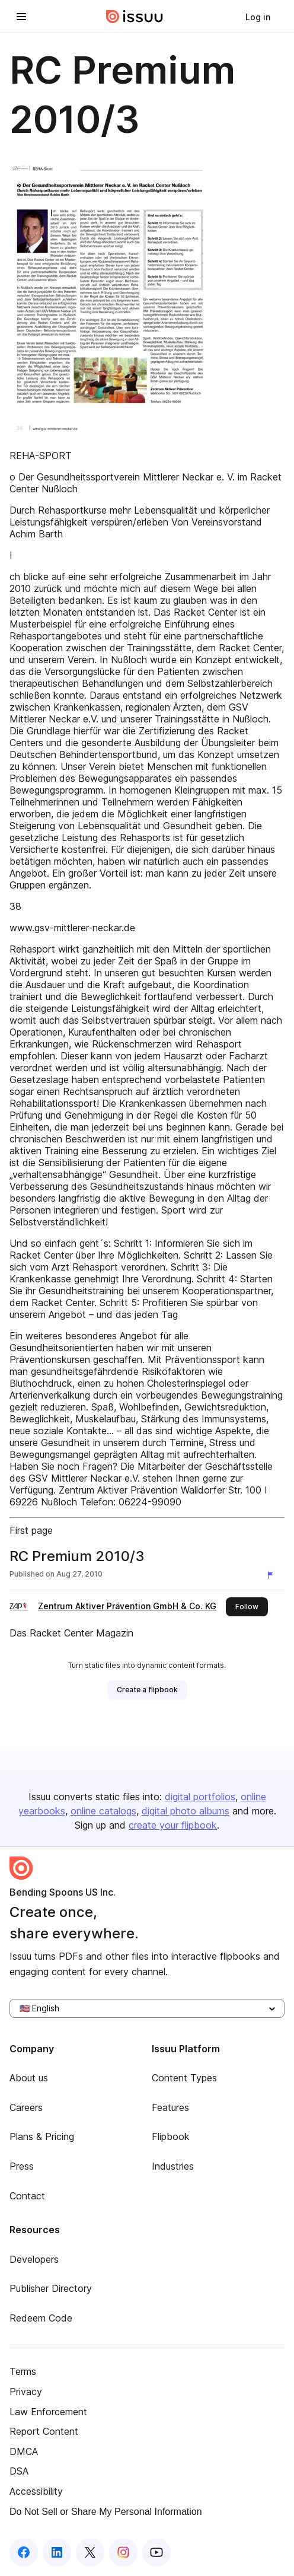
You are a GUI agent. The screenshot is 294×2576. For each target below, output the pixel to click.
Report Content (43, 2431)
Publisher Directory (50, 2288)
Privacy (25, 2391)
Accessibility (36, 2491)
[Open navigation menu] (21, 16)
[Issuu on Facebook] (23, 2552)
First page (31, 1530)
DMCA (23, 2451)
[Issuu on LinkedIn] (57, 2552)
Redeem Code (40, 2318)
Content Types (184, 2078)
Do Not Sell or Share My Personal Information (105, 2512)
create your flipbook (173, 1825)
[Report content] (273, 1575)
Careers (26, 2107)
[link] (258, 16)
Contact (27, 2196)
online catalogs (103, 1811)
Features (170, 2107)
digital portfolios (200, 1797)
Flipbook (171, 2136)
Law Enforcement (48, 2412)
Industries (173, 2166)
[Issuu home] (134, 16)
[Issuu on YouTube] (156, 2552)
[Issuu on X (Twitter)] (90, 2552)
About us (28, 2078)
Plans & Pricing (41, 2136)
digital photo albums (185, 1811)
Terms (22, 2371)
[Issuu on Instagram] (123, 2552)
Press (21, 2166)
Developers (34, 2259)
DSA (18, 2471)
